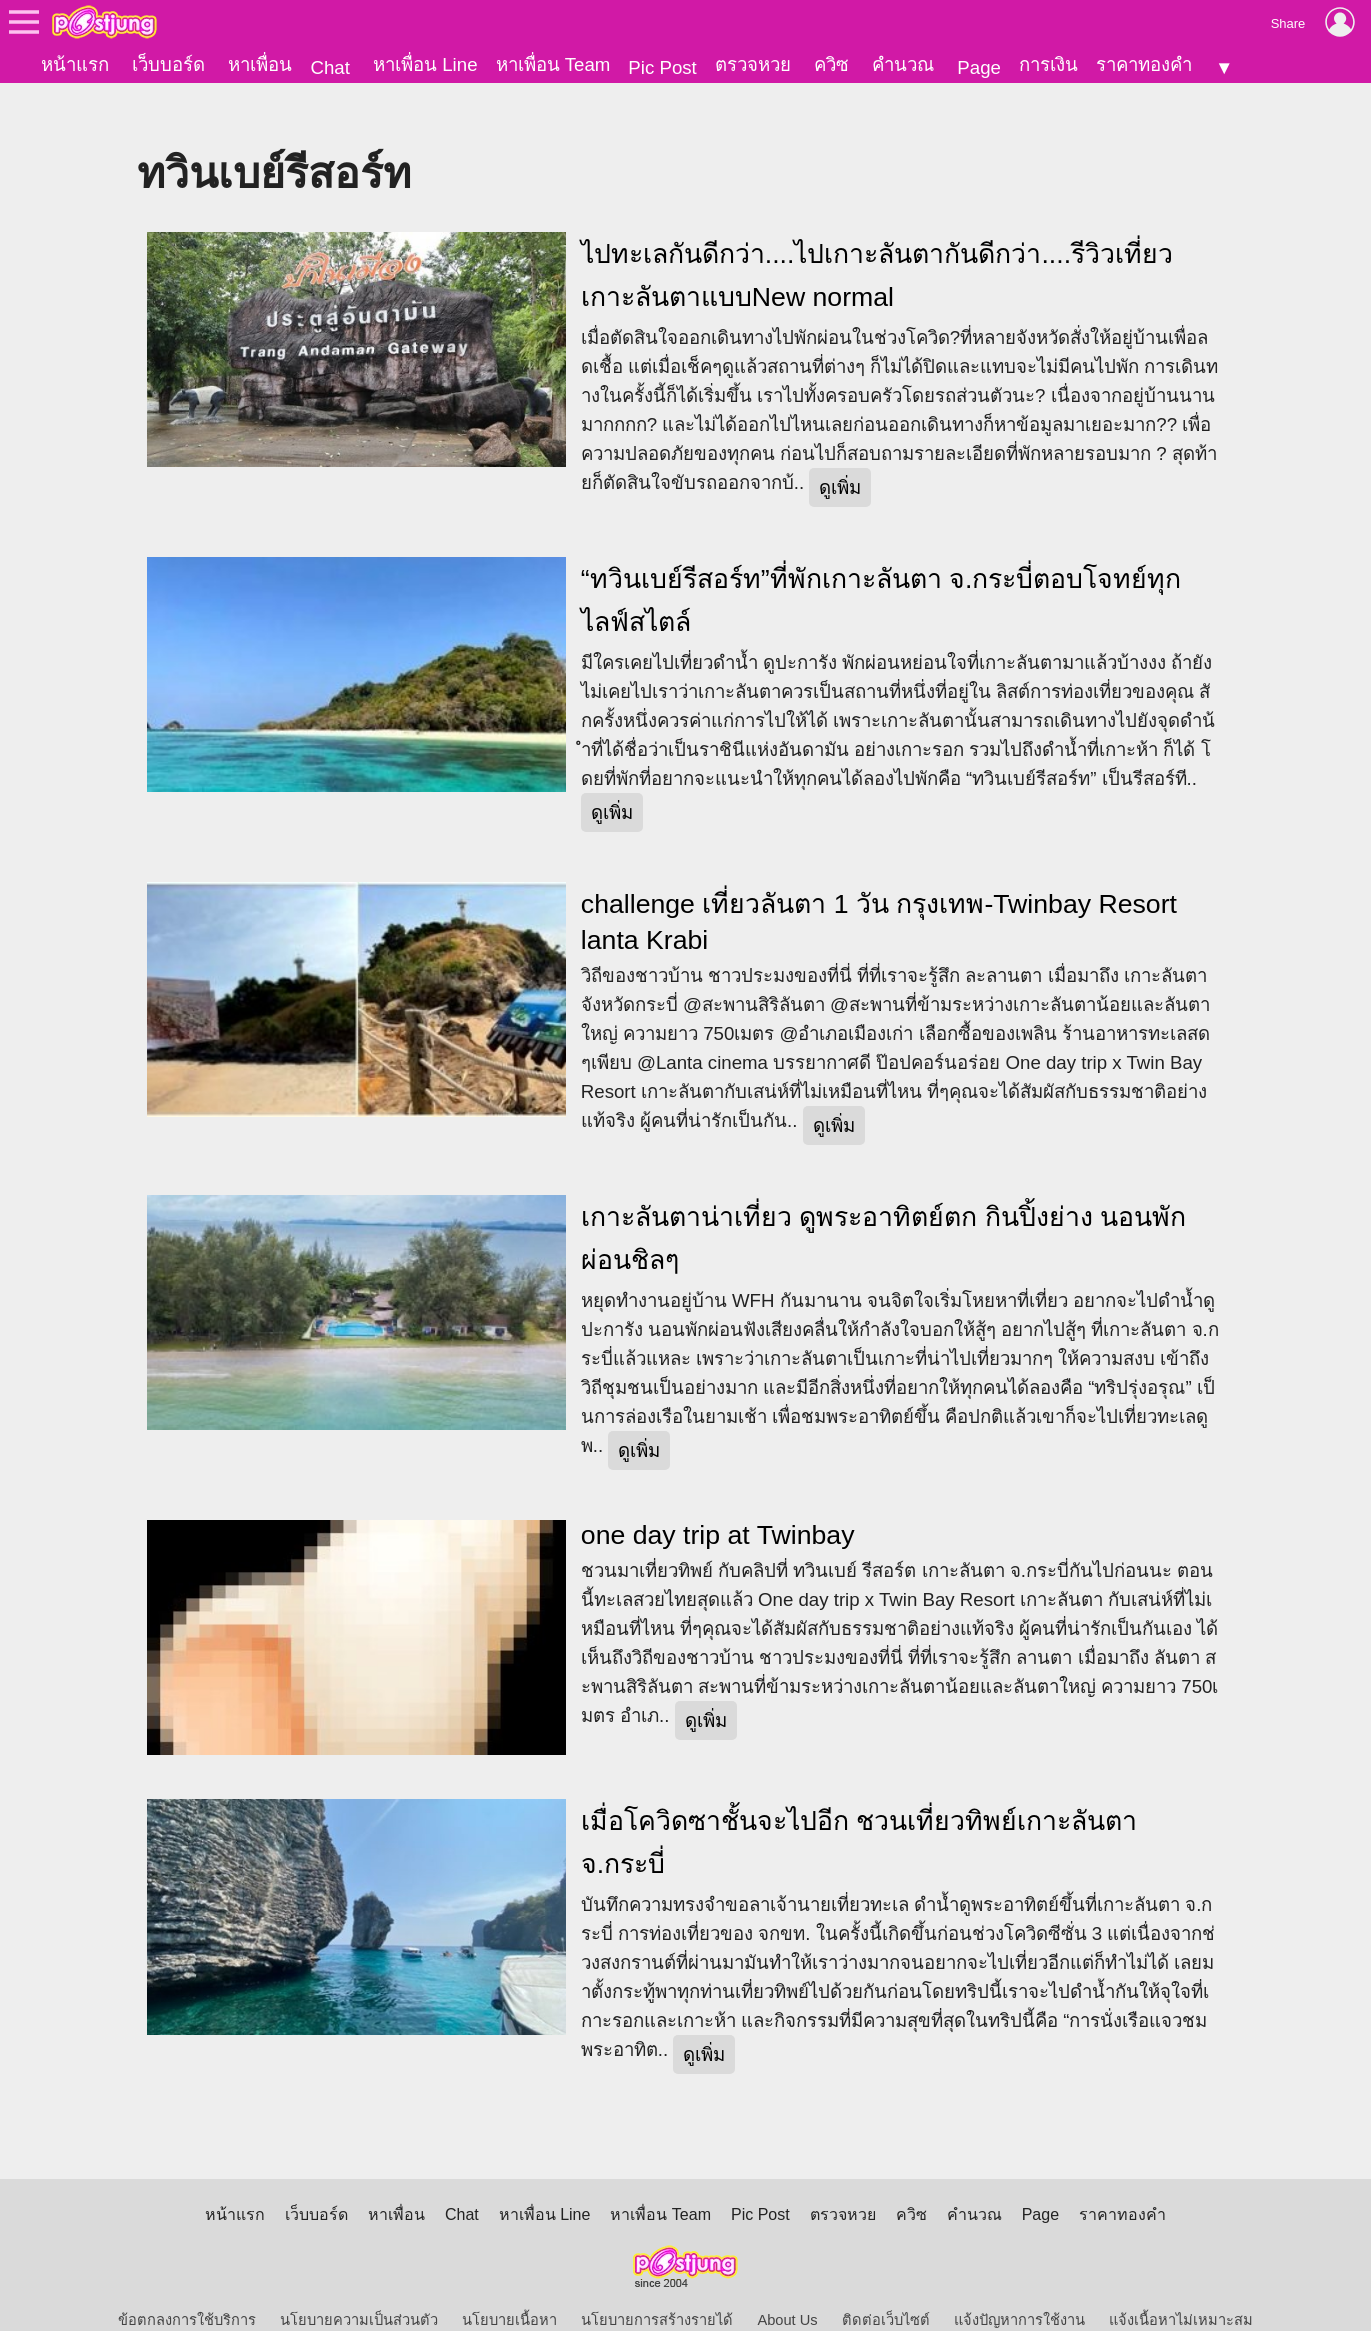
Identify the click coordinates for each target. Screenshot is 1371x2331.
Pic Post (662, 67)
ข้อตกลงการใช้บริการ (187, 2287)
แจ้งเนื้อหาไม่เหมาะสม (1181, 2287)
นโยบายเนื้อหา (509, 2287)
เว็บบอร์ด (168, 64)
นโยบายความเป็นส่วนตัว (359, 2287)
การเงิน (1048, 64)
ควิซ (831, 64)
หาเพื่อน (260, 64)
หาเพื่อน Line (425, 64)
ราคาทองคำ (1144, 64)
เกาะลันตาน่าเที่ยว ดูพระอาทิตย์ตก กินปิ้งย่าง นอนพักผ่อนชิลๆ (883, 1204)
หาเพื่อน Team (553, 64)
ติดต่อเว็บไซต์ (886, 2287)
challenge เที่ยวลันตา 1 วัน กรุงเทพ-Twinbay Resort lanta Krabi (879, 888)
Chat (329, 67)
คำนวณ (903, 64)
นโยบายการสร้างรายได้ (657, 2287)
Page (979, 67)
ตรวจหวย (753, 64)
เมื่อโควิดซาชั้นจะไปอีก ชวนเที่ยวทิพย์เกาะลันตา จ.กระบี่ (859, 1809)
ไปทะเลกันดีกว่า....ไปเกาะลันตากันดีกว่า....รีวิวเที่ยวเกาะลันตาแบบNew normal (877, 241)
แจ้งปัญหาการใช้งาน (1019, 2287)
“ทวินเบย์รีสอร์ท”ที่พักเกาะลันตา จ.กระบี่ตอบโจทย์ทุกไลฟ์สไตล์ (881, 566)
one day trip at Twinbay (718, 1501)
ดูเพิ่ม (840, 453)
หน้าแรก (75, 64)
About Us (787, 2287)
